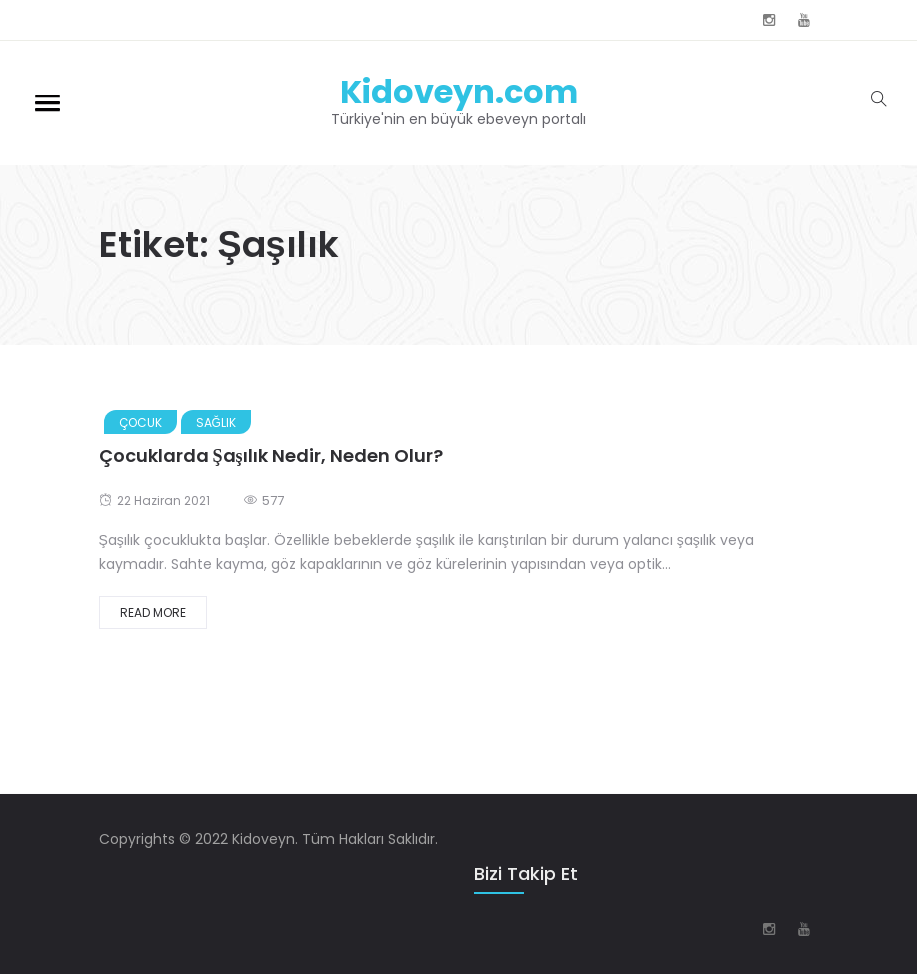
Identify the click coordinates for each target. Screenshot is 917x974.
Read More (153, 612)
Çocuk (140, 422)
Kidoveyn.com (459, 91)
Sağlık (216, 422)
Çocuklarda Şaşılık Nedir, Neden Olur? (271, 455)
